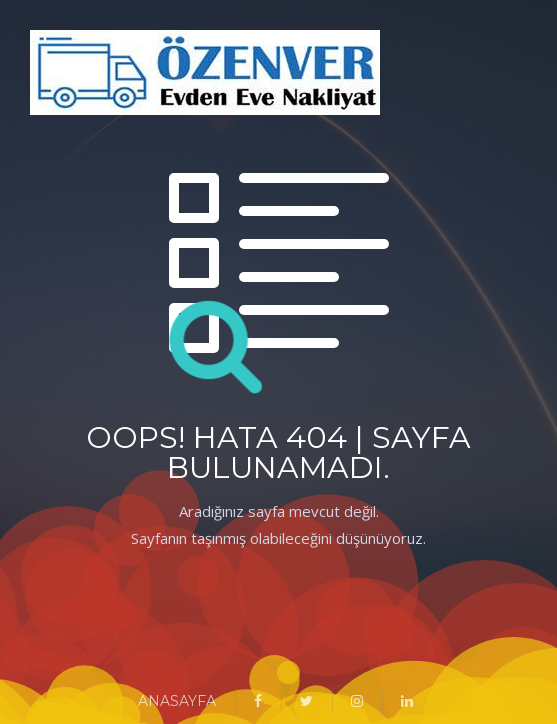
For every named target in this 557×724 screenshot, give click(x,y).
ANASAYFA (177, 701)
